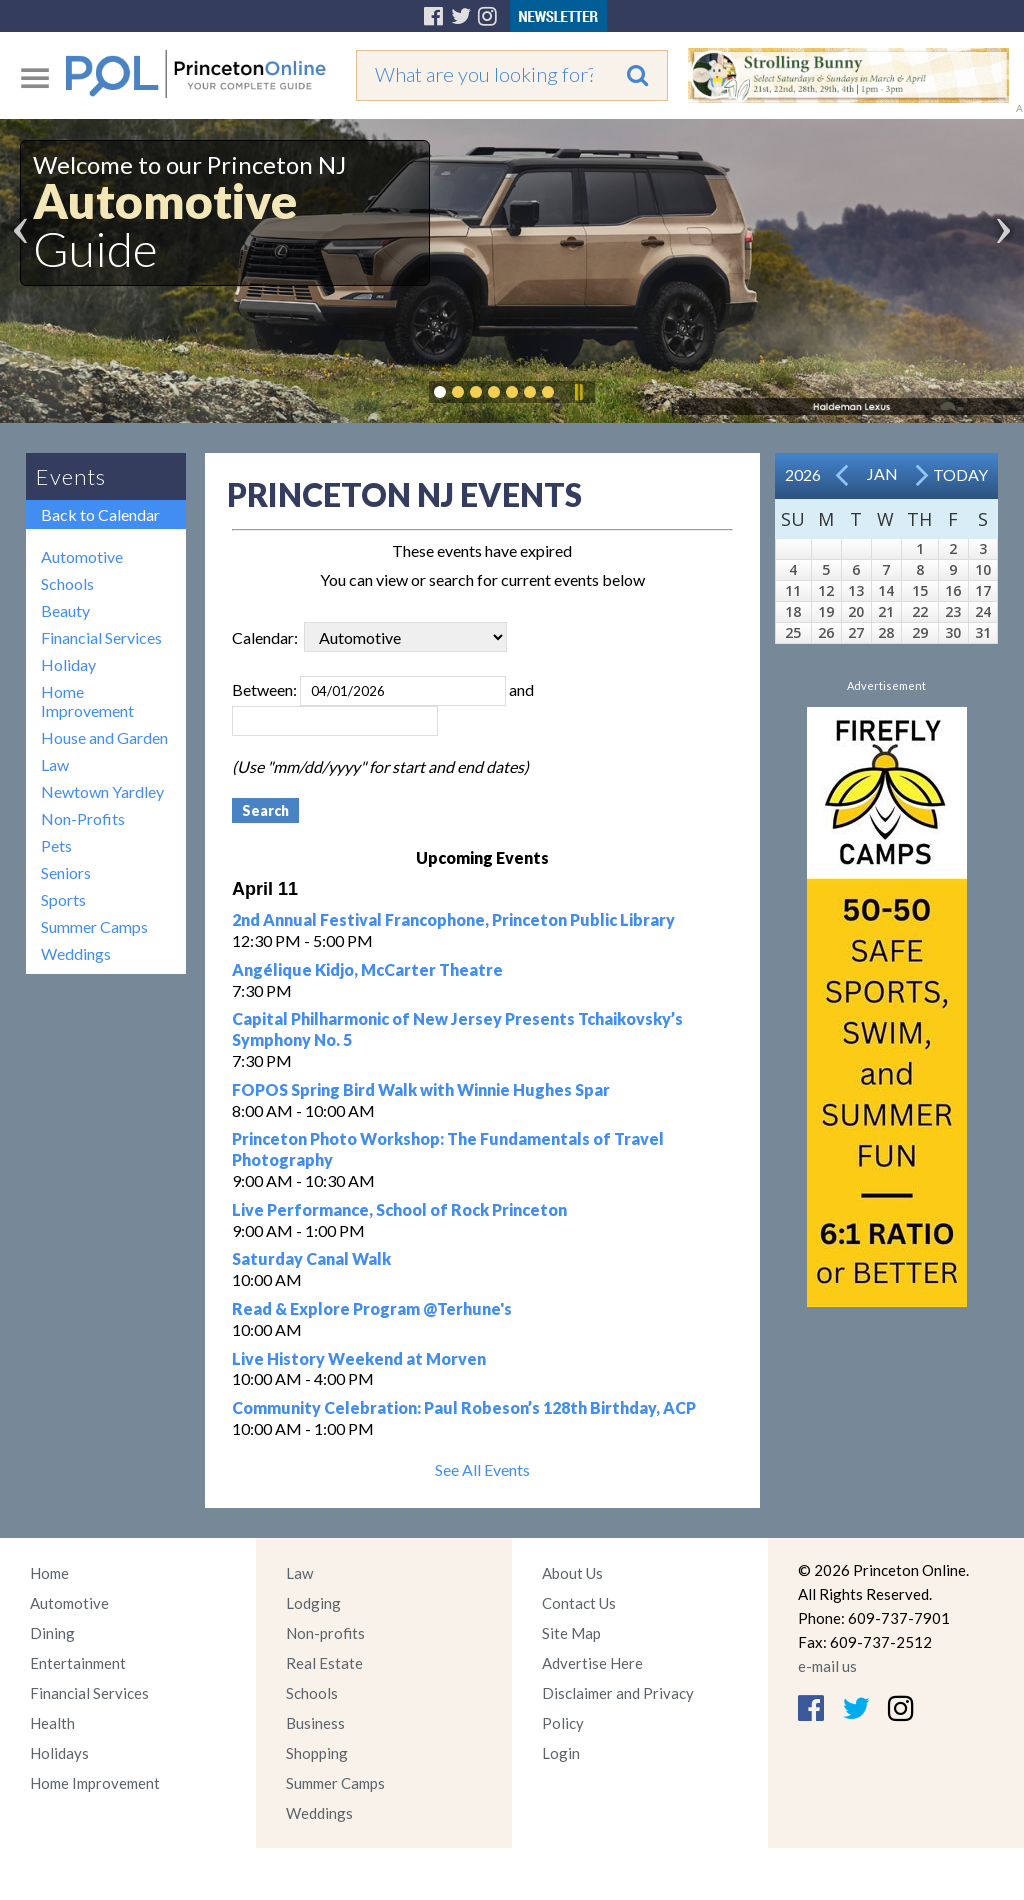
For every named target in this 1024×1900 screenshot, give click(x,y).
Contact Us (579, 1603)
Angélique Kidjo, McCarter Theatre (367, 969)
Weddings (76, 953)
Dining (52, 1633)
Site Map (571, 1633)
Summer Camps (94, 926)
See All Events (482, 1469)
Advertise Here (592, 1663)
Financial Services (101, 637)
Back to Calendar (100, 514)
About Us (572, 1573)
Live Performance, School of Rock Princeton (399, 1209)
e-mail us (827, 1666)
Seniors (66, 872)
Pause (578, 392)
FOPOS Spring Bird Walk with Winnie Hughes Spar (421, 1089)
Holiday (68, 664)
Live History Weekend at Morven (359, 1358)
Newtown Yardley (102, 791)
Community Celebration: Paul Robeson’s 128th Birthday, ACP (464, 1407)
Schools (67, 583)
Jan (882, 473)
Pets (56, 845)
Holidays (59, 1753)
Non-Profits (83, 818)
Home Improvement (87, 701)
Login (561, 1753)
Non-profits (325, 1633)
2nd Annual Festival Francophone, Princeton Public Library (453, 919)
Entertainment (78, 1663)
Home (49, 1573)
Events (71, 476)
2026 (803, 474)
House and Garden (104, 737)
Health (52, 1723)
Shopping (317, 1753)
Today (960, 474)
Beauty (65, 610)
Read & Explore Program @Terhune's (372, 1308)
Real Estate (324, 1663)
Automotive (82, 556)
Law (55, 764)
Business (315, 1723)
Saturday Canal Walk (311, 1258)
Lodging (313, 1603)
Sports (63, 899)
